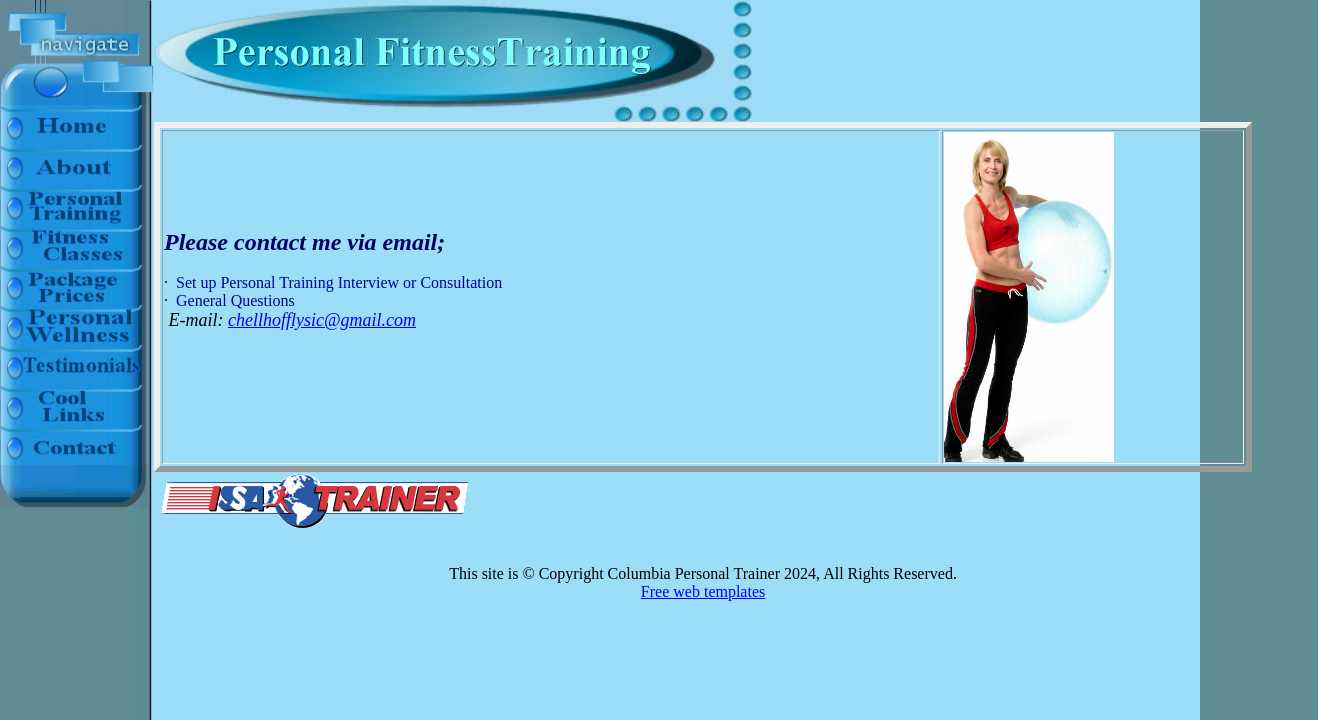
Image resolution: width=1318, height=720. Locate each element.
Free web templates (703, 591)
